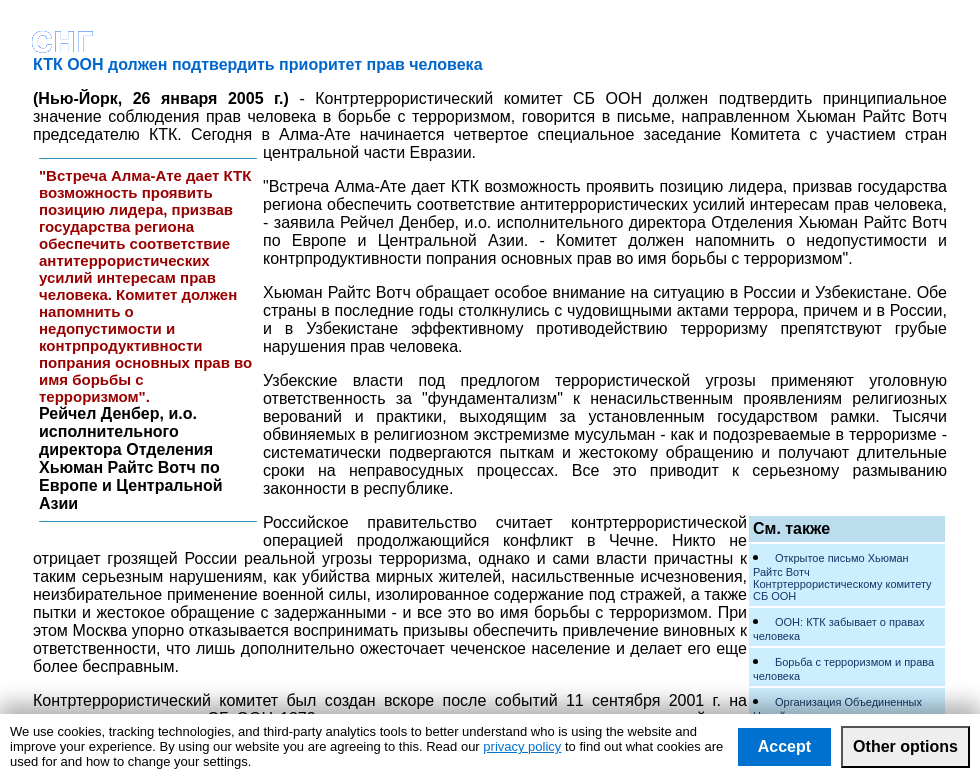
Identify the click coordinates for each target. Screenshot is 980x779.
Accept (784, 746)
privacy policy (522, 746)
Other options (905, 746)
